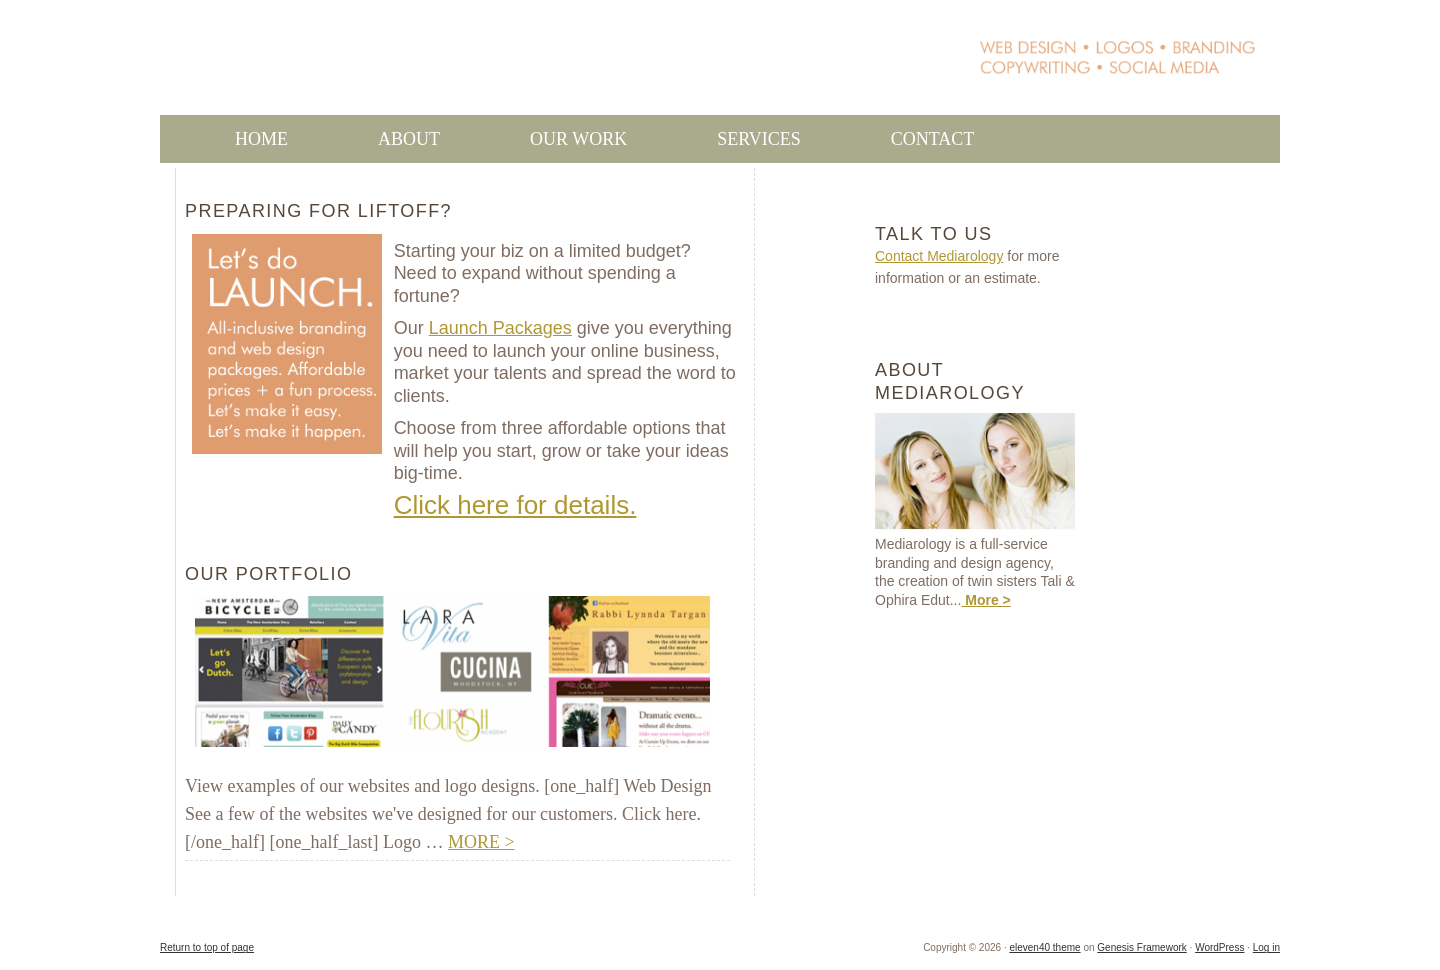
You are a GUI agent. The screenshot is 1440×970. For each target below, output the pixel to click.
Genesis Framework (1141, 947)
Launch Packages (500, 328)
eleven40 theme (1044, 947)
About (409, 139)
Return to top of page (207, 947)
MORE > (481, 842)
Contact (933, 139)
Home (261, 139)
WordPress (1219, 947)
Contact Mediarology (939, 256)
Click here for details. (515, 505)
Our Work (541, 139)
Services (759, 139)
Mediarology (522, 67)
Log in (1266, 947)
